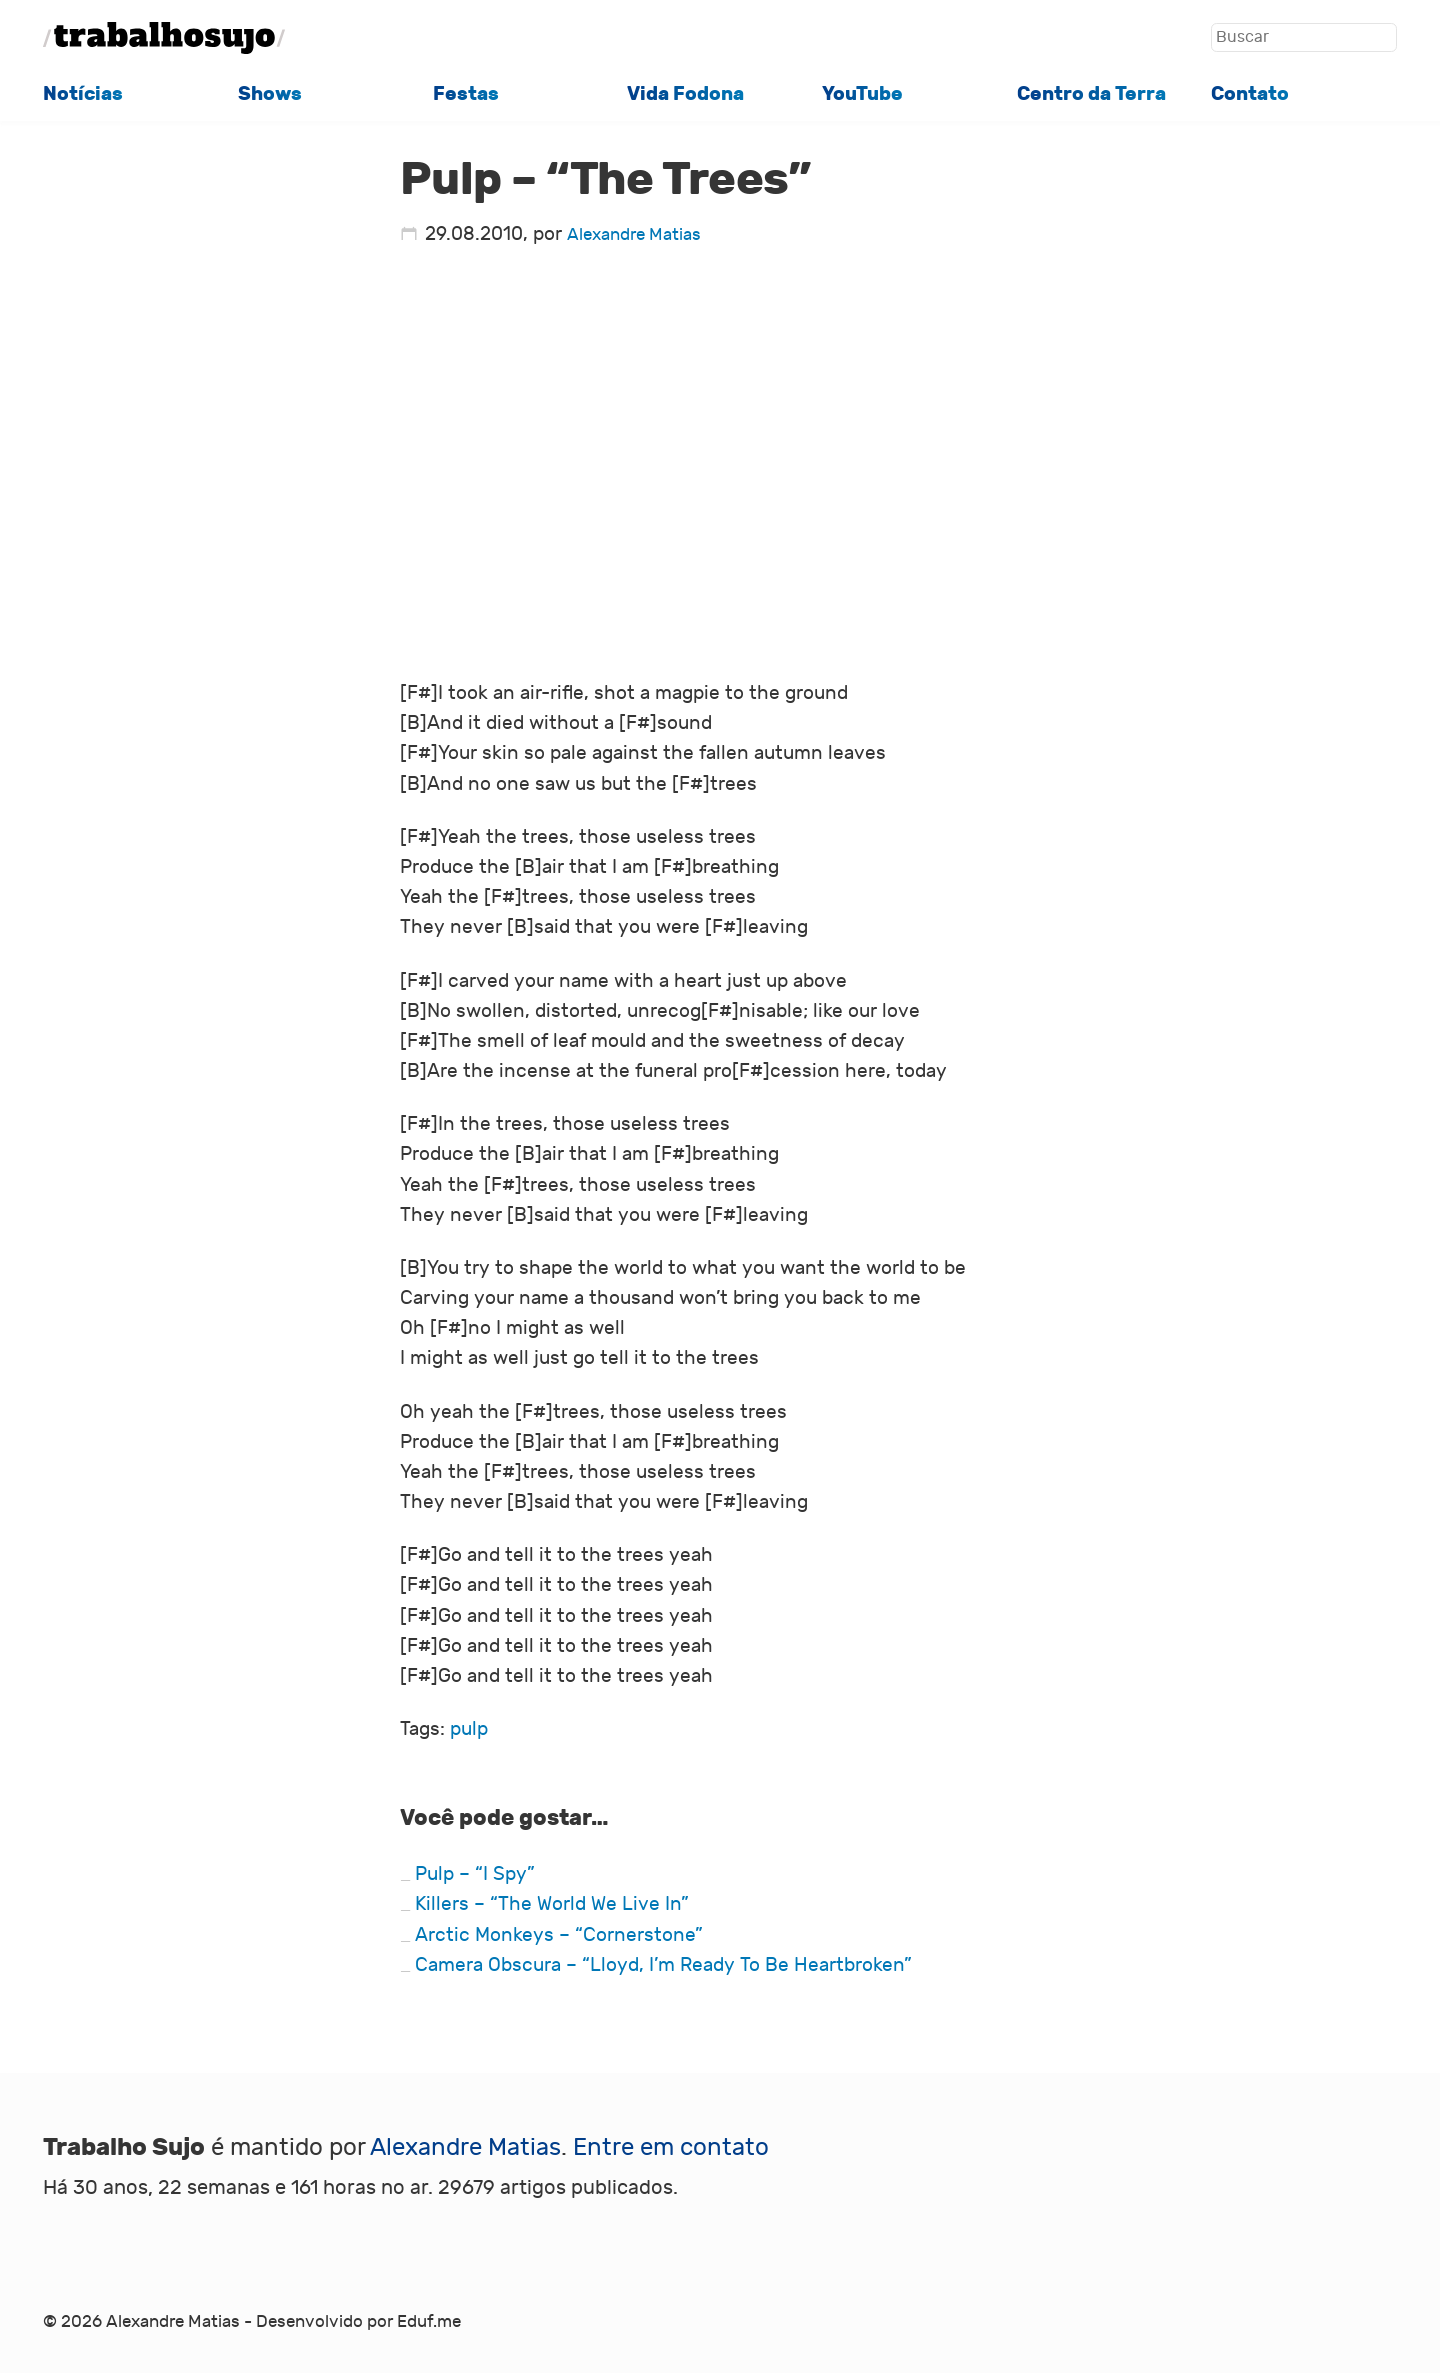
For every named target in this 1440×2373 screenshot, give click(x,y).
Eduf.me (429, 2322)
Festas (466, 94)
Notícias (83, 94)
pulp (469, 1729)
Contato (1250, 94)
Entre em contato (671, 2147)
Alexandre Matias (634, 235)
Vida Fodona (685, 94)
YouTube (862, 94)
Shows (270, 94)
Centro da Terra (1091, 94)
